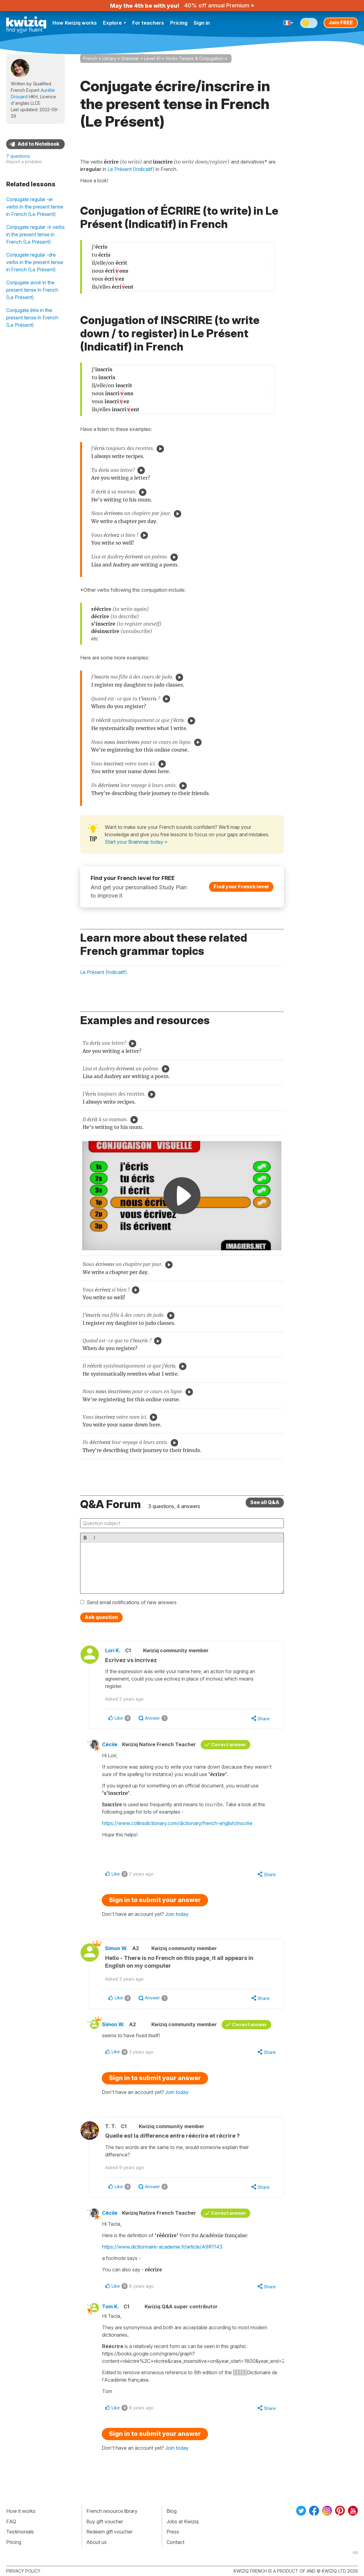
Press (172, 2532)
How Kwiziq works (74, 23)
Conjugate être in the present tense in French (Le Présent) (32, 317)
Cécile (109, 1744)
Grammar (130, 58)
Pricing (178, 23)
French (90, 58)
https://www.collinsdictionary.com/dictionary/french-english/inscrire (177, 1823)
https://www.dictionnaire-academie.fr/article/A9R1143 (162, 2247)
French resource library (111, 2511)
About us (96, 2542)
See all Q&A (264, 1502)
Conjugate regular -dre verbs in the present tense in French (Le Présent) (34, 262)
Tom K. (110, 2306)
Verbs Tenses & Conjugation (194, 58)
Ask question (101, 1617)
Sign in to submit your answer (155, 1900)
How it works (20, 2511)
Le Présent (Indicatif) (103, 972)
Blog (171, 2511)
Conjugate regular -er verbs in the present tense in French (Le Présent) (34, 206)
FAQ (11, 2521)
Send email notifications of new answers (132, 1602)
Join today (177, 1914)
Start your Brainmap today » (136, 842)
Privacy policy (23, 2571)
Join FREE (341, 22)
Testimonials (20, 2532)
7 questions (18, 156)
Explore (114, 23)
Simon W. (116, 1948)
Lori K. (113, 1650)
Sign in (202, 23)
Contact (175, 2542)
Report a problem (24, 161)
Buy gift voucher (104, 2521)
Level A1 (152, 58)
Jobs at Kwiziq (182, 2521)
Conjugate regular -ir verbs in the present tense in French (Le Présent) (35, 234)
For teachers (148, 23)
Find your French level (241, 886)
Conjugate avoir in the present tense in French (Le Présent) (32, 289)
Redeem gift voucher (109, 2532)
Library (109, 58)
